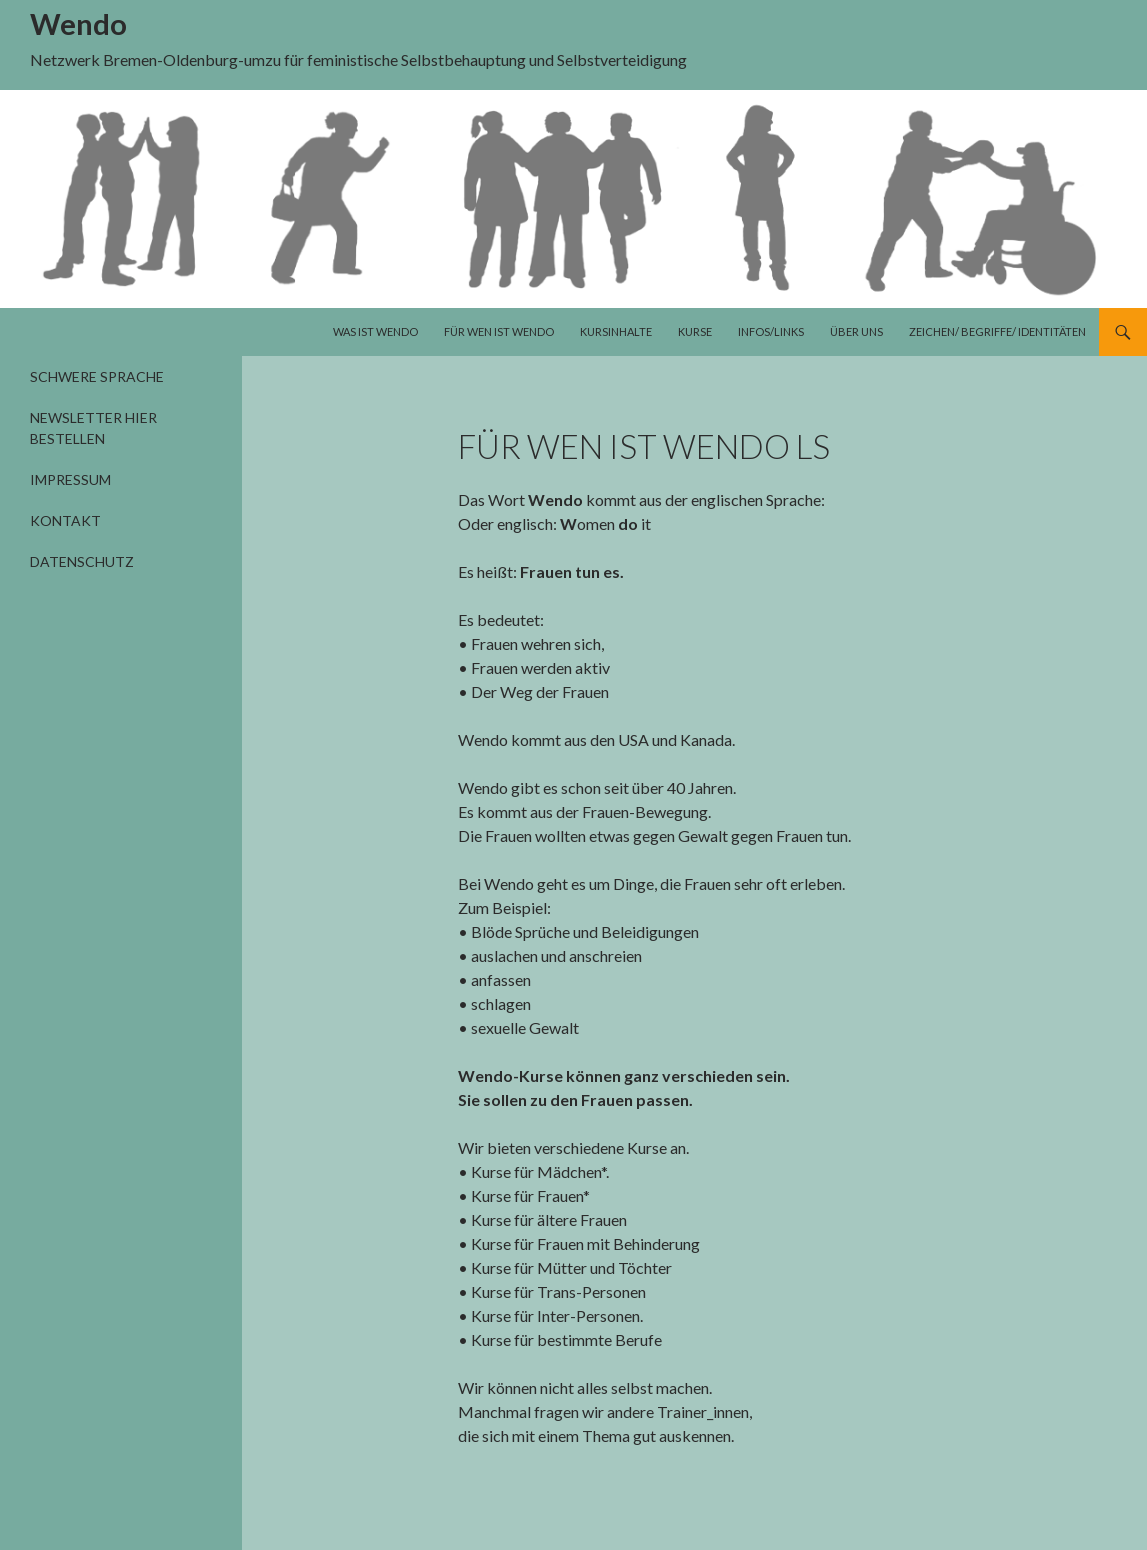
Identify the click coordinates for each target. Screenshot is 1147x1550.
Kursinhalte (616, 331)
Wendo (78, 23)
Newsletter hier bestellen (93, 428)
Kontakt (65, 520)
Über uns (856, 331)
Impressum (70, 479)
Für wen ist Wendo (499, 331)
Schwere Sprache (97, 376)
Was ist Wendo (375, 331)
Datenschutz (82, 561)
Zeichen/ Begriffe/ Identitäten (997, 331)
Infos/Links (771, 331)
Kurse (695, 331)
